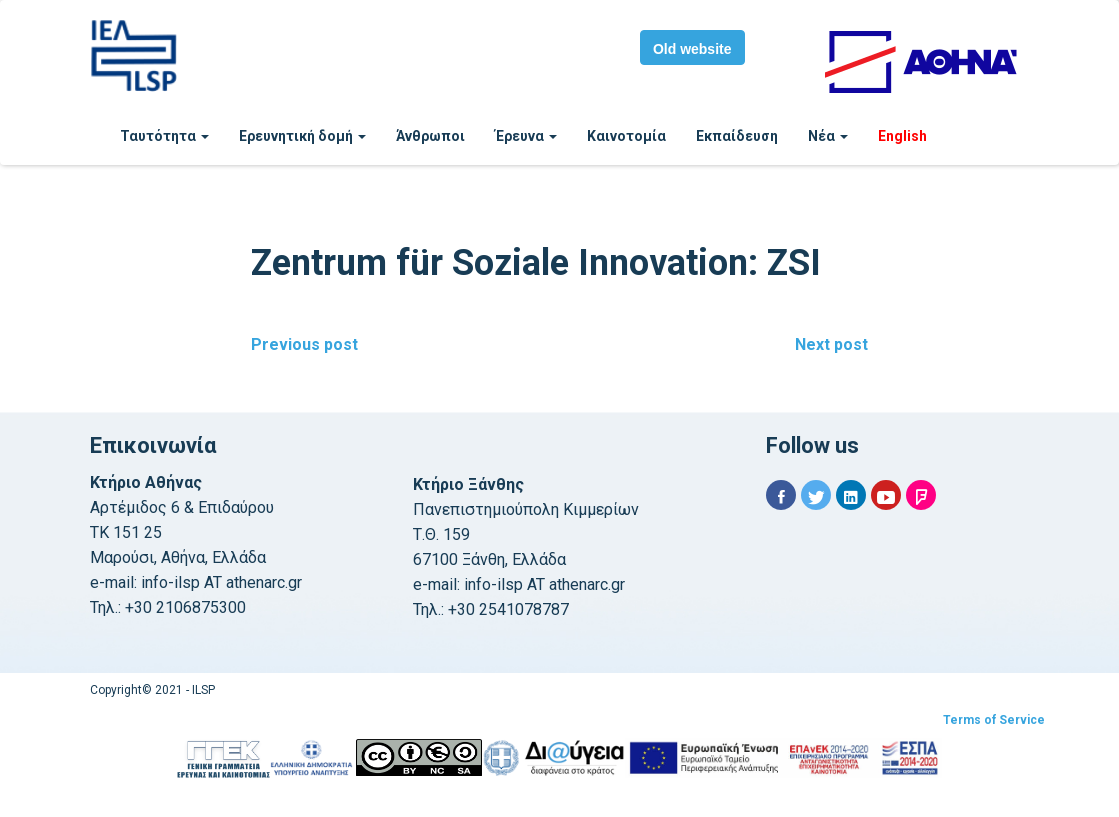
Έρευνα (526, 136)
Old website (692, 49)
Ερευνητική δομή (302, 136)
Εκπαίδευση (737, 136)
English (902, 136)
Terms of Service (994, 720)
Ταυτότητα (164, 136)
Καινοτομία (626, 136)
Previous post (304, 344)
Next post (831, 344)
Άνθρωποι (430, 136)
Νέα (828, 136)
